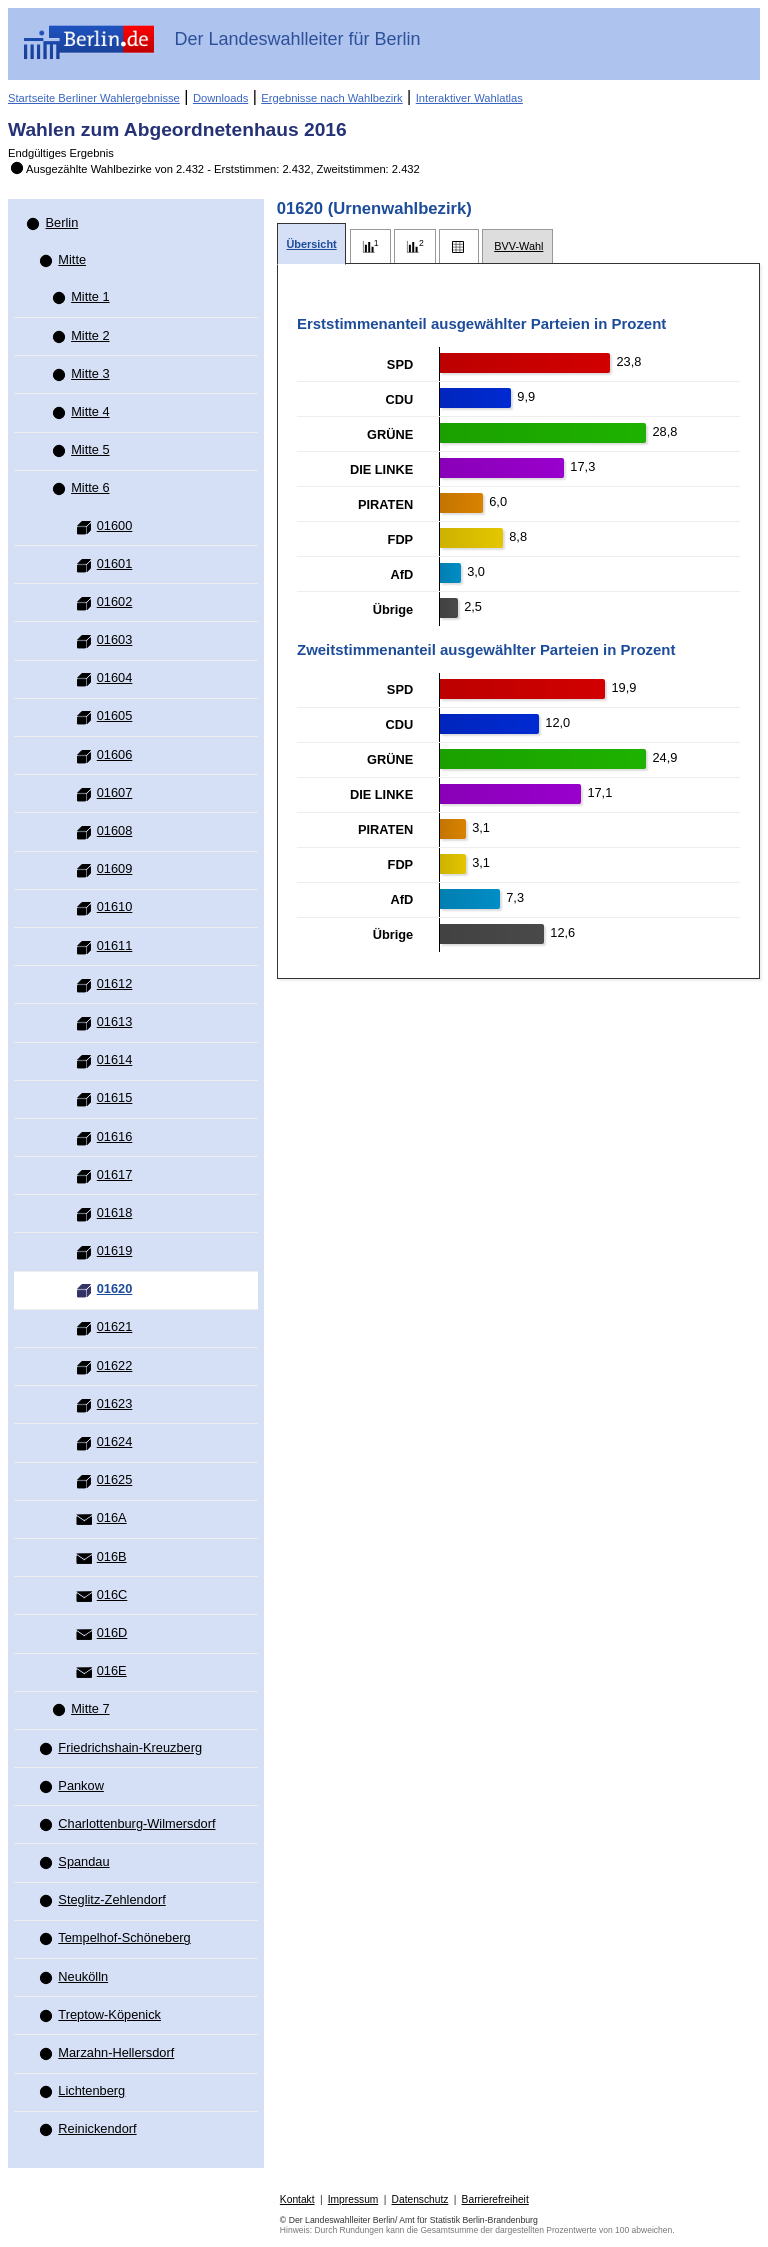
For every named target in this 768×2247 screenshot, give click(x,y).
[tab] (312, 244)
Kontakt (297, 2199)
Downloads (220, 98)
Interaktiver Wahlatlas (469, 98)
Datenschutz (420, 2199)
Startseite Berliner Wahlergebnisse (94, 98)
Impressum (353, 2199)
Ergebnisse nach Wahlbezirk (331, 98)
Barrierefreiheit (495, 2199)
